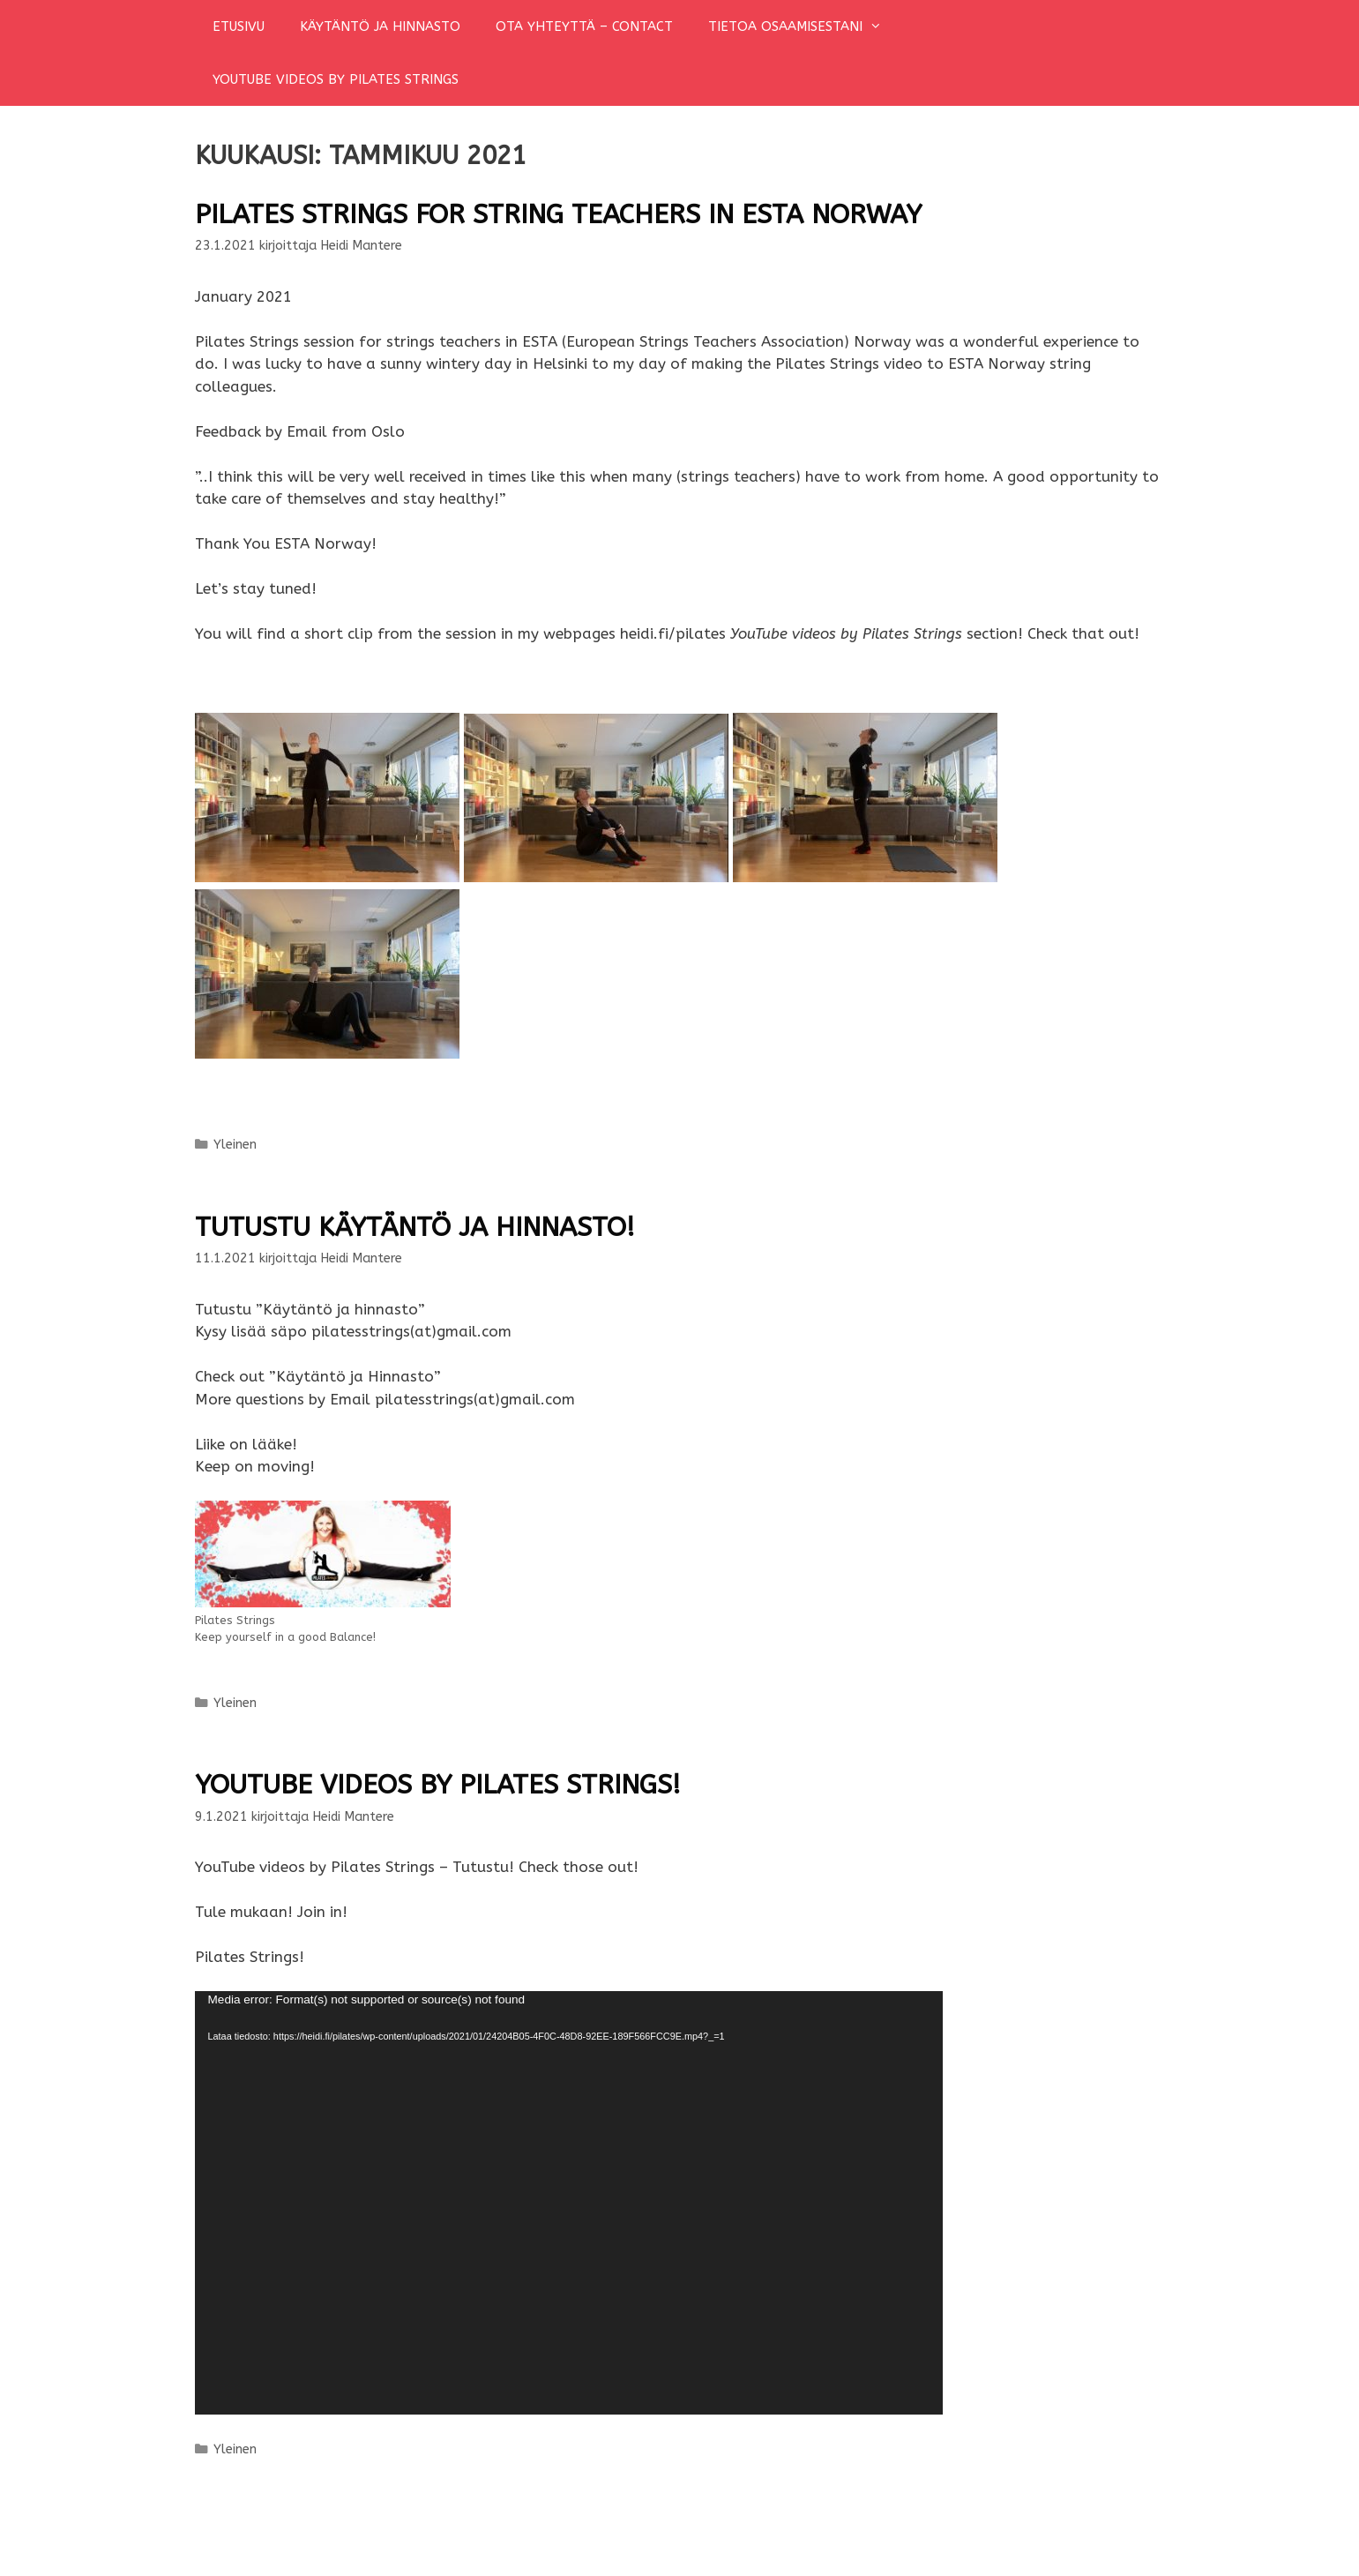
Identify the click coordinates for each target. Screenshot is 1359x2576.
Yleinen (235, 1144)
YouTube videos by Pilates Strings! (438, 1785)
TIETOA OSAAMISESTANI (804, 26)
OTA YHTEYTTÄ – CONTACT (584, 26)
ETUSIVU (239, 26)
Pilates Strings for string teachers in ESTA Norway (558, 214)
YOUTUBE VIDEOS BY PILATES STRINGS (336, 79)
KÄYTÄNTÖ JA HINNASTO (380, 26)
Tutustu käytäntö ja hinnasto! (415, 1227)
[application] (569, 2203)
